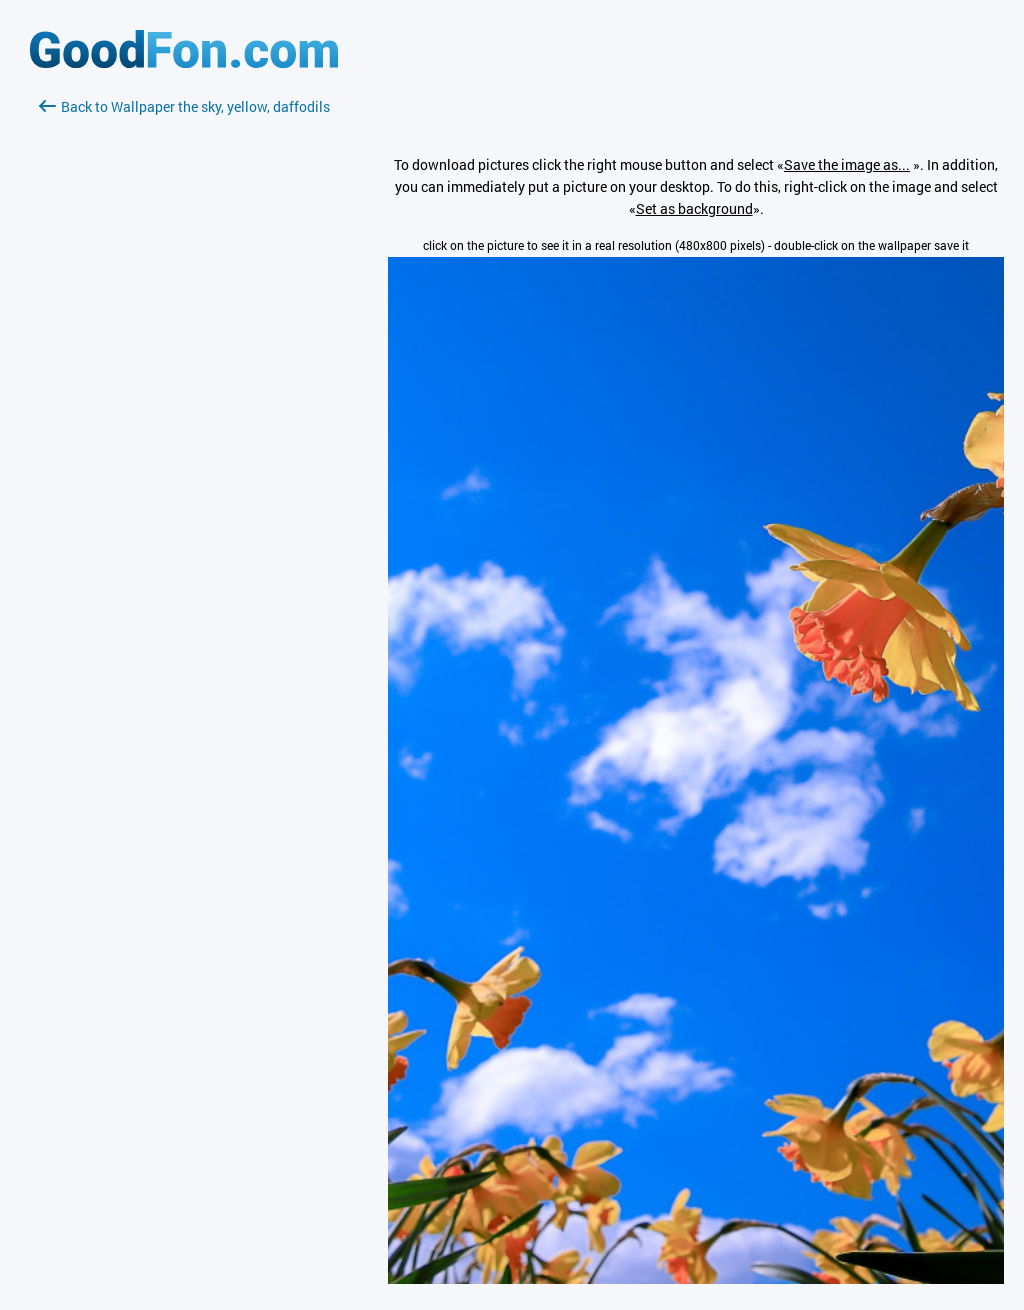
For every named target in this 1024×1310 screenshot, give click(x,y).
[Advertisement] (184, 355)
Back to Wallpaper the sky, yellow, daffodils (184, 106)
